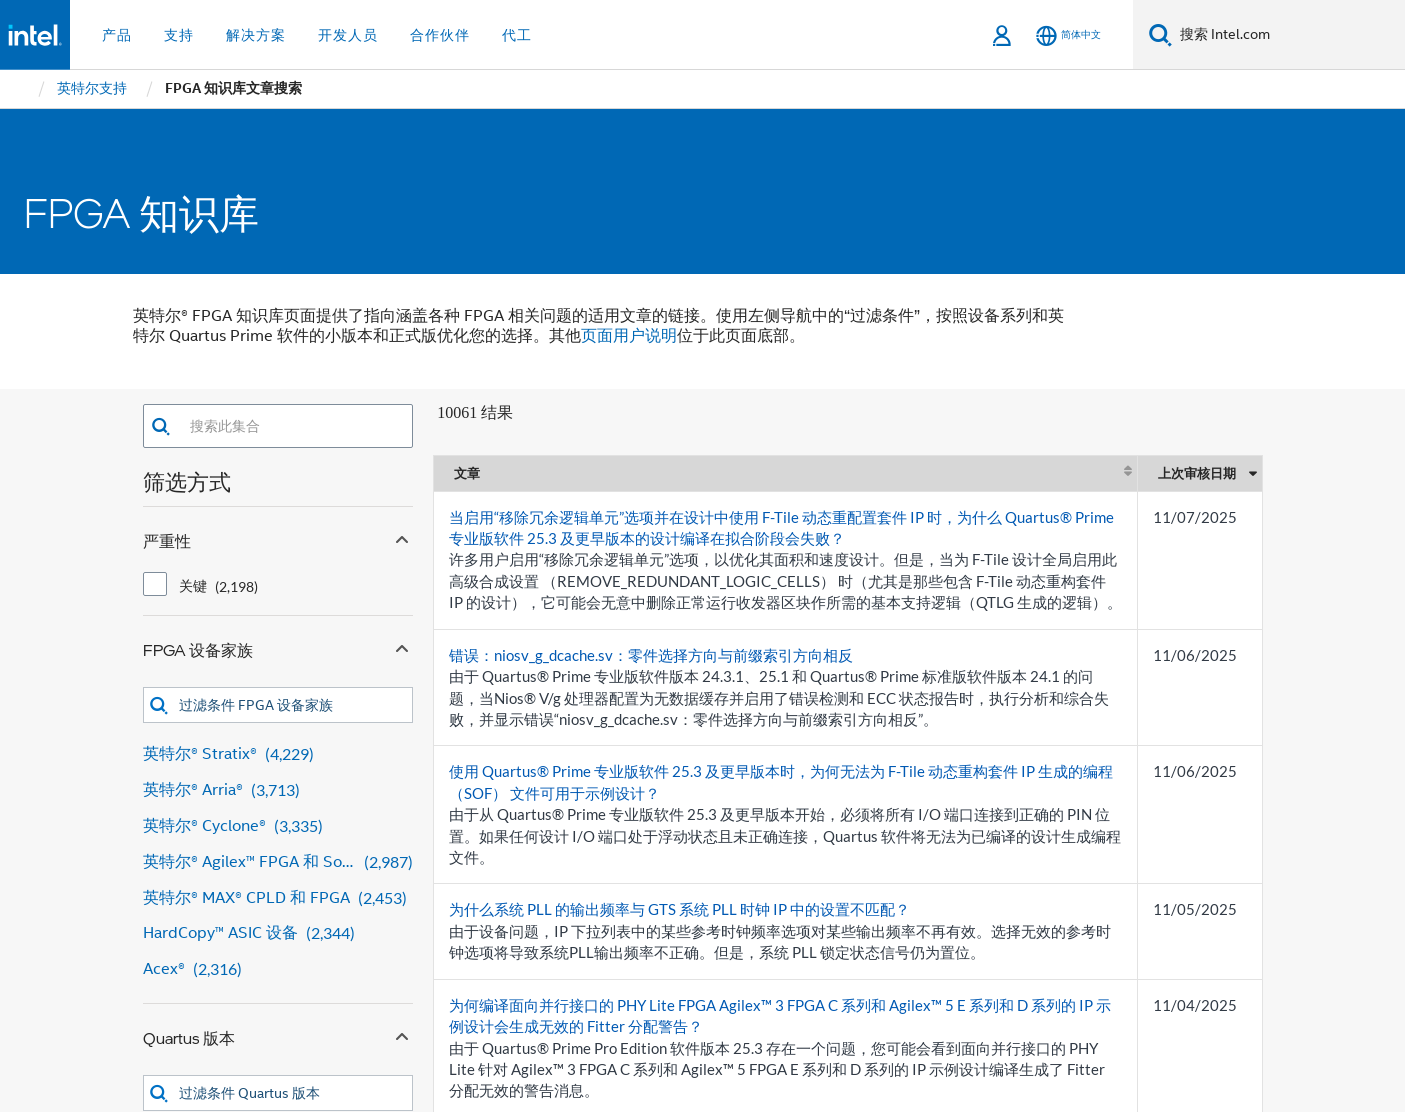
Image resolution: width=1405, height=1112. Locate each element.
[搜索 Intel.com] (1288, 35)
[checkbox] (155, 584)
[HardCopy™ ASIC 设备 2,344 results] (278, 933)
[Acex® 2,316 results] (278, 969)
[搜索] (1160, 34)
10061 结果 (475, 412)
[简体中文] (1068, 35)
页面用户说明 (629, 336)
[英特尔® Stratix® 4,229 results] (278, 754)
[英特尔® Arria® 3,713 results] (278, 790)
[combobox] (292, 426)
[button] (160, 426)
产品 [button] (117, 35)
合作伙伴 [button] (440, 35)
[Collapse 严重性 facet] (402, 537)
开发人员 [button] (348, 35)
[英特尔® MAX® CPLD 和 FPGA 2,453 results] (278, 898)
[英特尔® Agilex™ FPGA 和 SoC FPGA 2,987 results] (278, 862)
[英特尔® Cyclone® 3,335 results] (278, 826)
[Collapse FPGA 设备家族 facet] (402, 646)
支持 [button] (179, 35)
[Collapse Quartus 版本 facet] (402, 1034)
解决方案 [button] (256, 35)
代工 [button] (517, 35)
